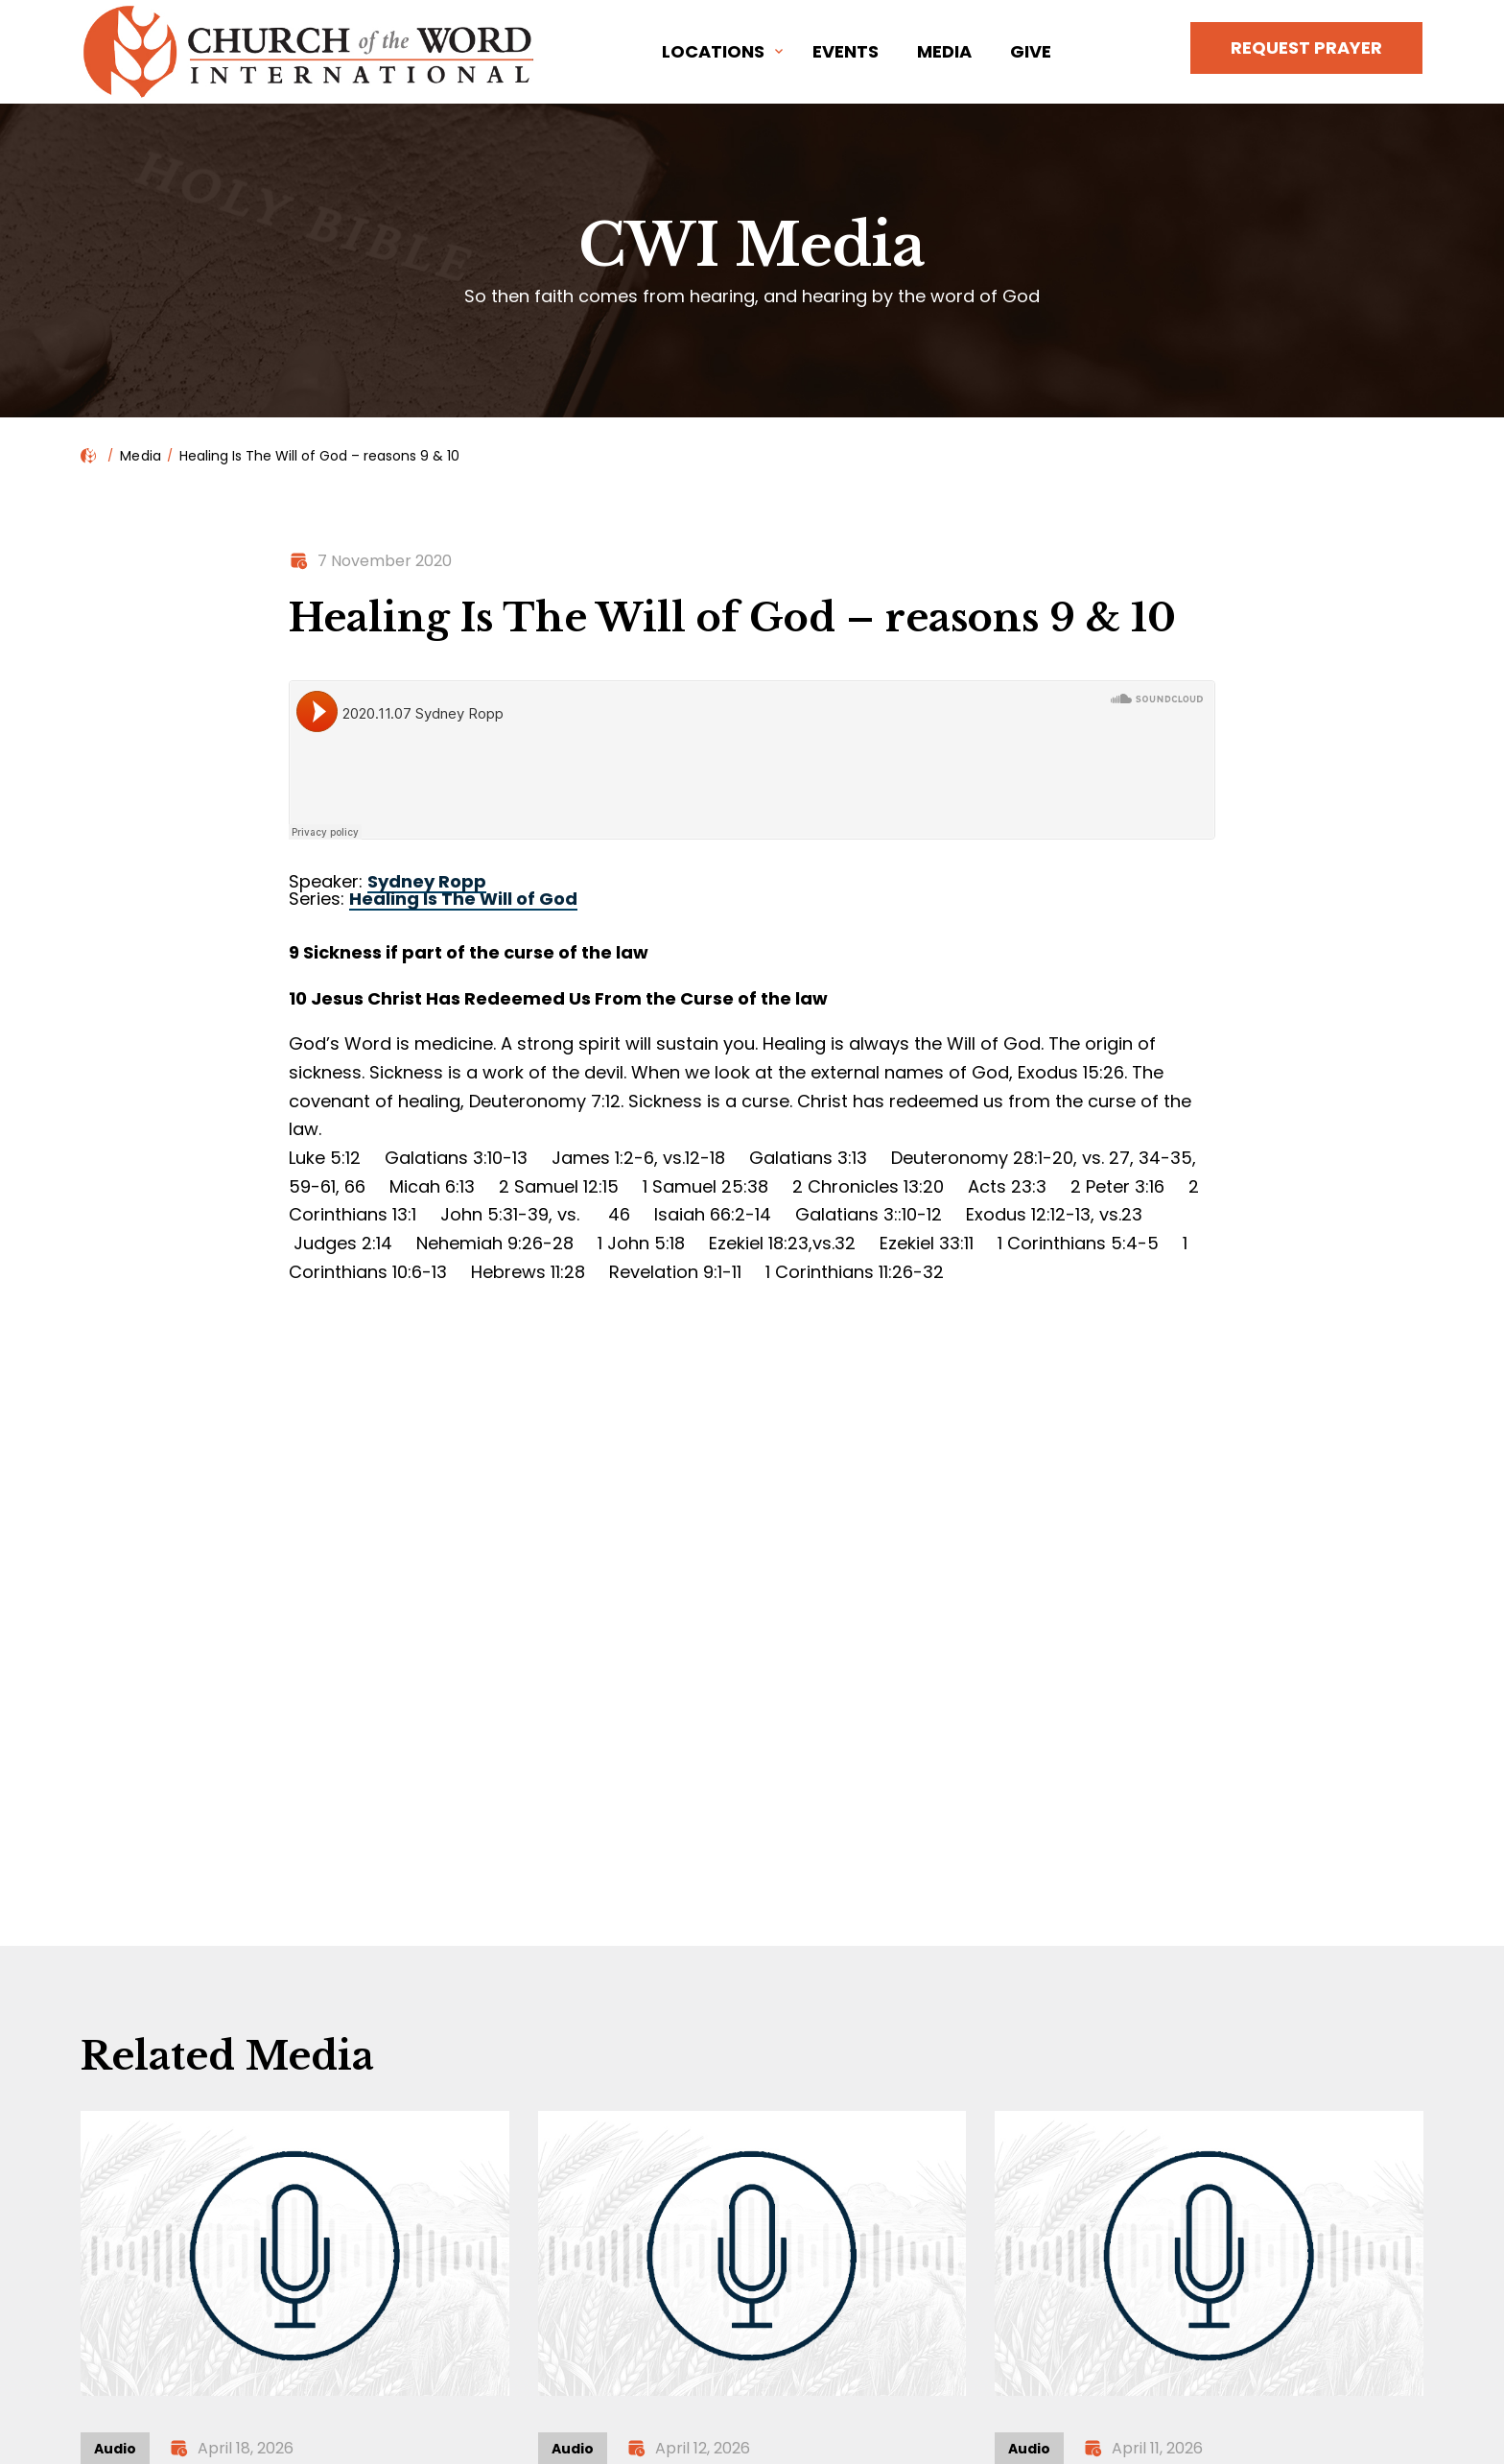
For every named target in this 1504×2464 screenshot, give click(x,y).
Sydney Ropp (426, 881)
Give (1030, 51)
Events (845, 51)
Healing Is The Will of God (463, 899)
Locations (713, 51)
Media (944, 51)
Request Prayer (1306, 47)
